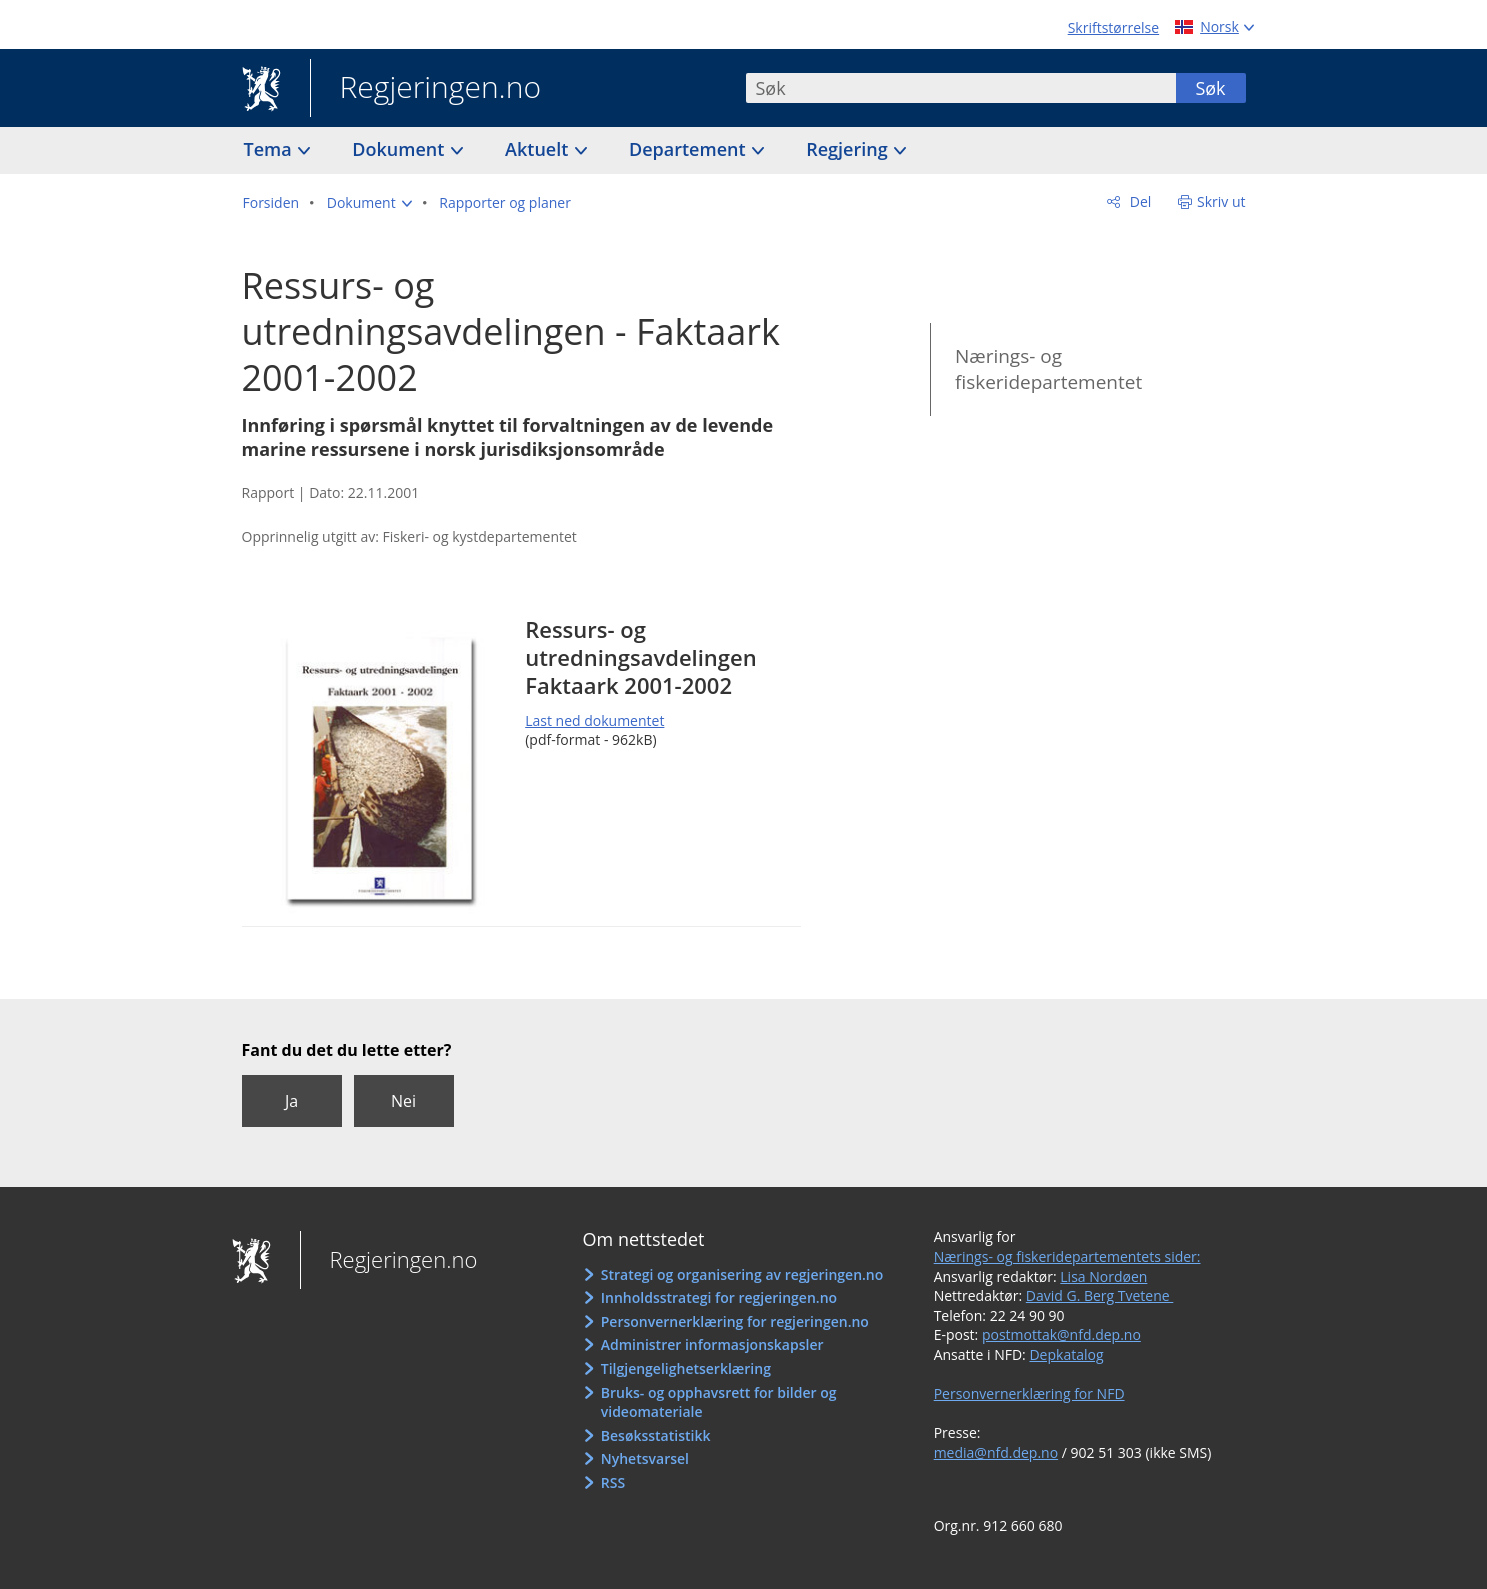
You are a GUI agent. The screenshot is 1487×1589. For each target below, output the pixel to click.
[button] (369, 203)
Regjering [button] (849, 149)
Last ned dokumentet (594, 720)
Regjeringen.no (426, 89)
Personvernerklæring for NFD (1029, 1393)
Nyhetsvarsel (645, 1458)
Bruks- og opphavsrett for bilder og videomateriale (719, 1402)
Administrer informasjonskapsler (712, 1344)
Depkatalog (1066, 1354)
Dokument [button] (400, 149)
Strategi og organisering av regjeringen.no (742, 1274)
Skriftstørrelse (1113, 27)
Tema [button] (270, 149)
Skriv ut (1221, 201)
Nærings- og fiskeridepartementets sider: (1067, 1256)
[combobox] (961, 88)
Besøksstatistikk (656, 1435)
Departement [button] (689, 149)
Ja (291, 1101)
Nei (403, 1101)
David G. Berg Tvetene (1100, 1295)
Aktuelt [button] (539, 149)
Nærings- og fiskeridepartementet (1048, 369)
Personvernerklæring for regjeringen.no (735, 1321)
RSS (613, 1482)
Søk (1210, 88)
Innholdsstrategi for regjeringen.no (719, 1297)
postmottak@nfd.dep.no (1061, 1334)
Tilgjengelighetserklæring (686, 1368)
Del (1138, 201)
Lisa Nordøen (1103, 1276)
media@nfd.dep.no (996, 1452)
